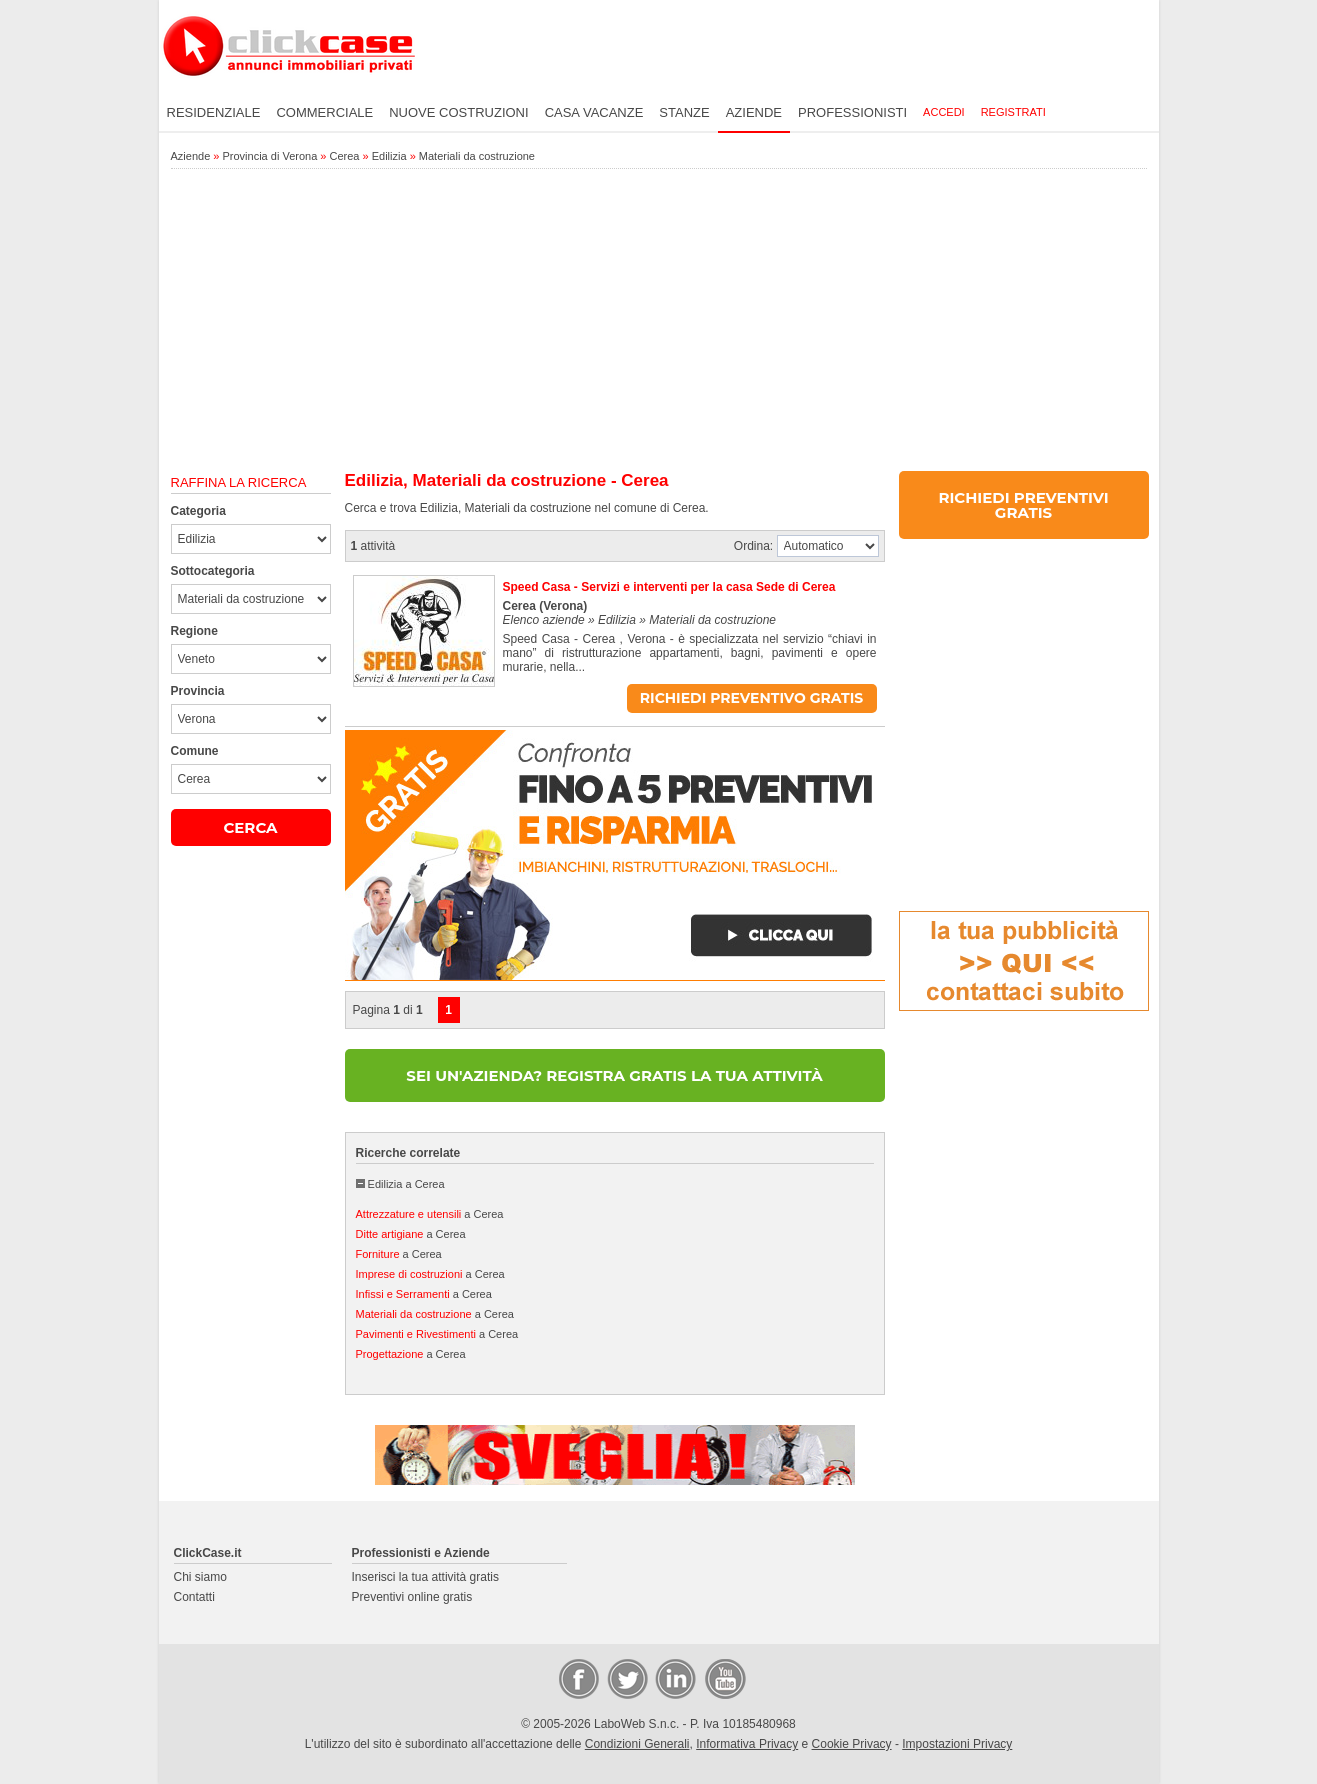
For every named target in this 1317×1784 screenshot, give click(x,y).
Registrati (1013, 112)
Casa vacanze (594, 112)
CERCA (250, 827)
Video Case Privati (724, 1678)
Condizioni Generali (637, 1744)
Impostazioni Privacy (957, 1744)
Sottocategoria (213, 571)
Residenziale (214, 112)
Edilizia (389, 156)
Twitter (626, 1678)
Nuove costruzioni (458, 112)
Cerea (345, 156)
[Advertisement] (659, 321)
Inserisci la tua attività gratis (425, 1577)
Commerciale (324, 112)
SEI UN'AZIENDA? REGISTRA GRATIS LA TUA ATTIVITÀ (614, 1075)
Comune (195, 751)
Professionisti (852, 112)
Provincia (198, 691)
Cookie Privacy (852, 1744)
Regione (194, 631)
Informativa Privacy (747, 1744)
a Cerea (430, 1214)
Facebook (578, 1678)
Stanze (684, 112)
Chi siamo (200, 1577)
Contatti (194, 1597)
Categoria (198, 511)
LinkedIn (674, 1678)
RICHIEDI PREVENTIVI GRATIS (1023, 505)
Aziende (754, 112)
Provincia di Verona (270, 156)
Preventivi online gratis (412, 1597)
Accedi (944, 112)
